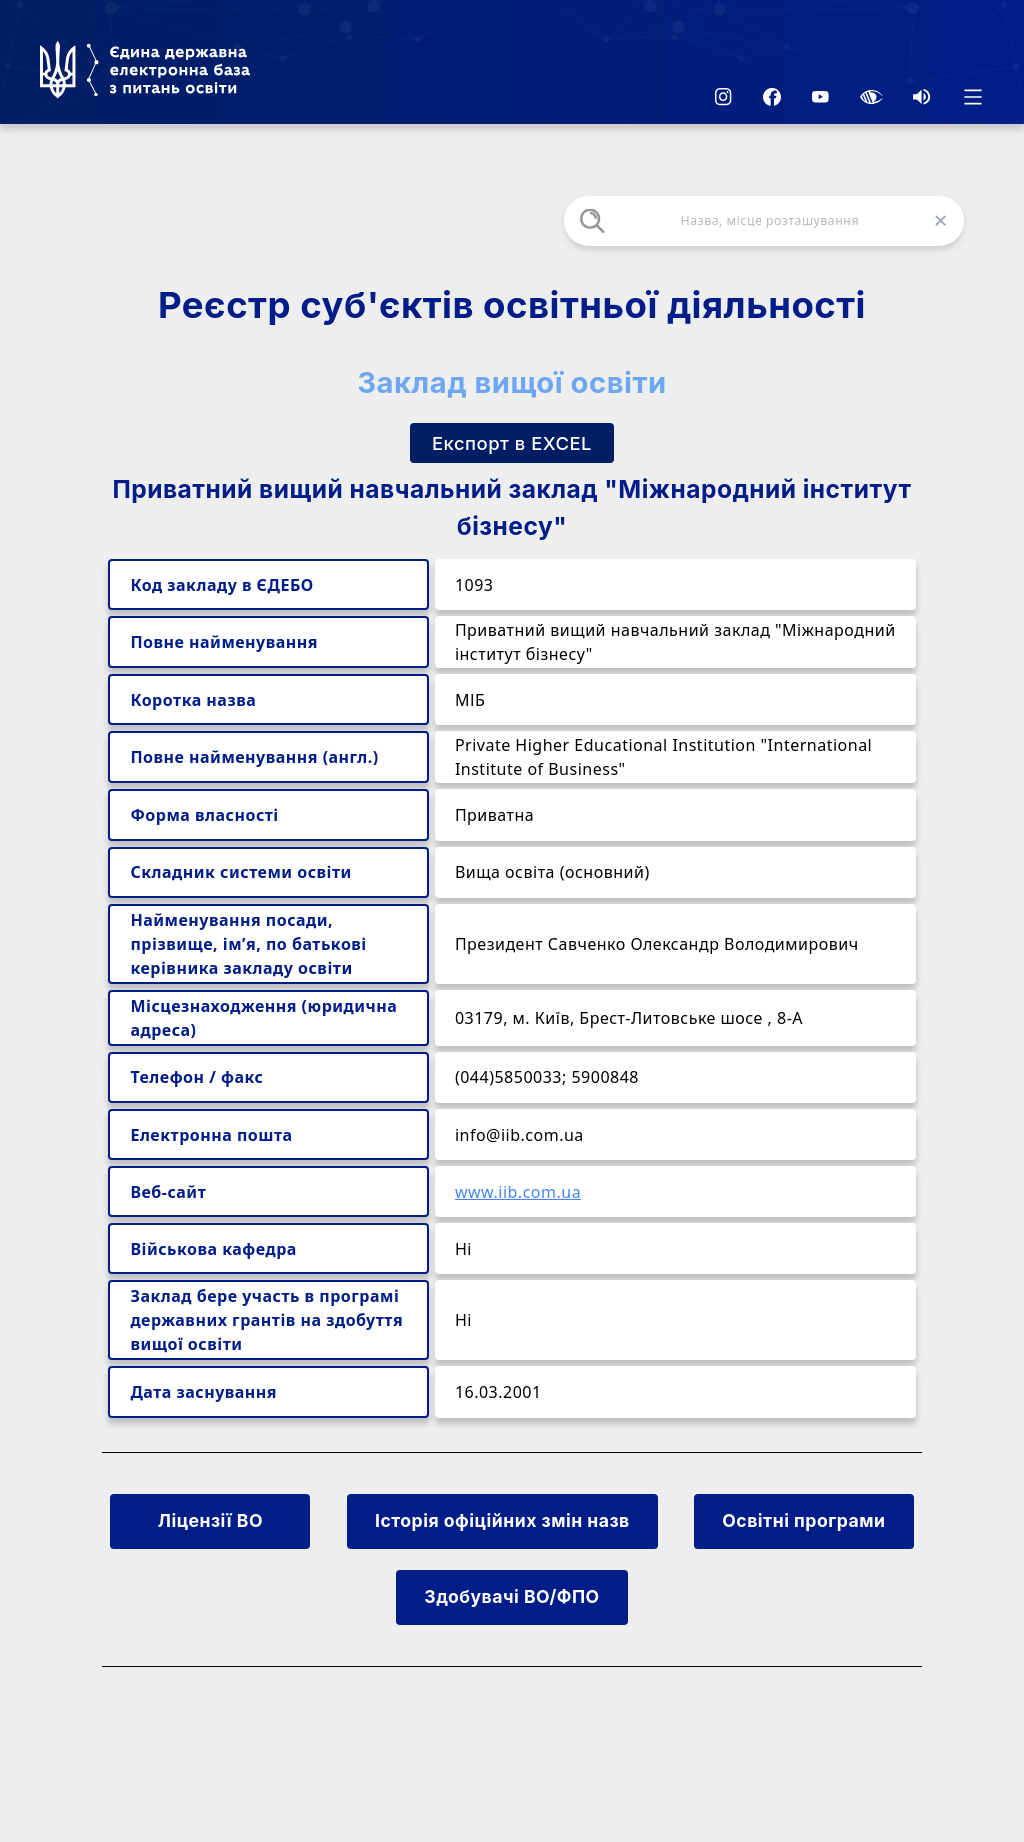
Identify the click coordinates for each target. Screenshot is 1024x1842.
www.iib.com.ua (518, 1192)
